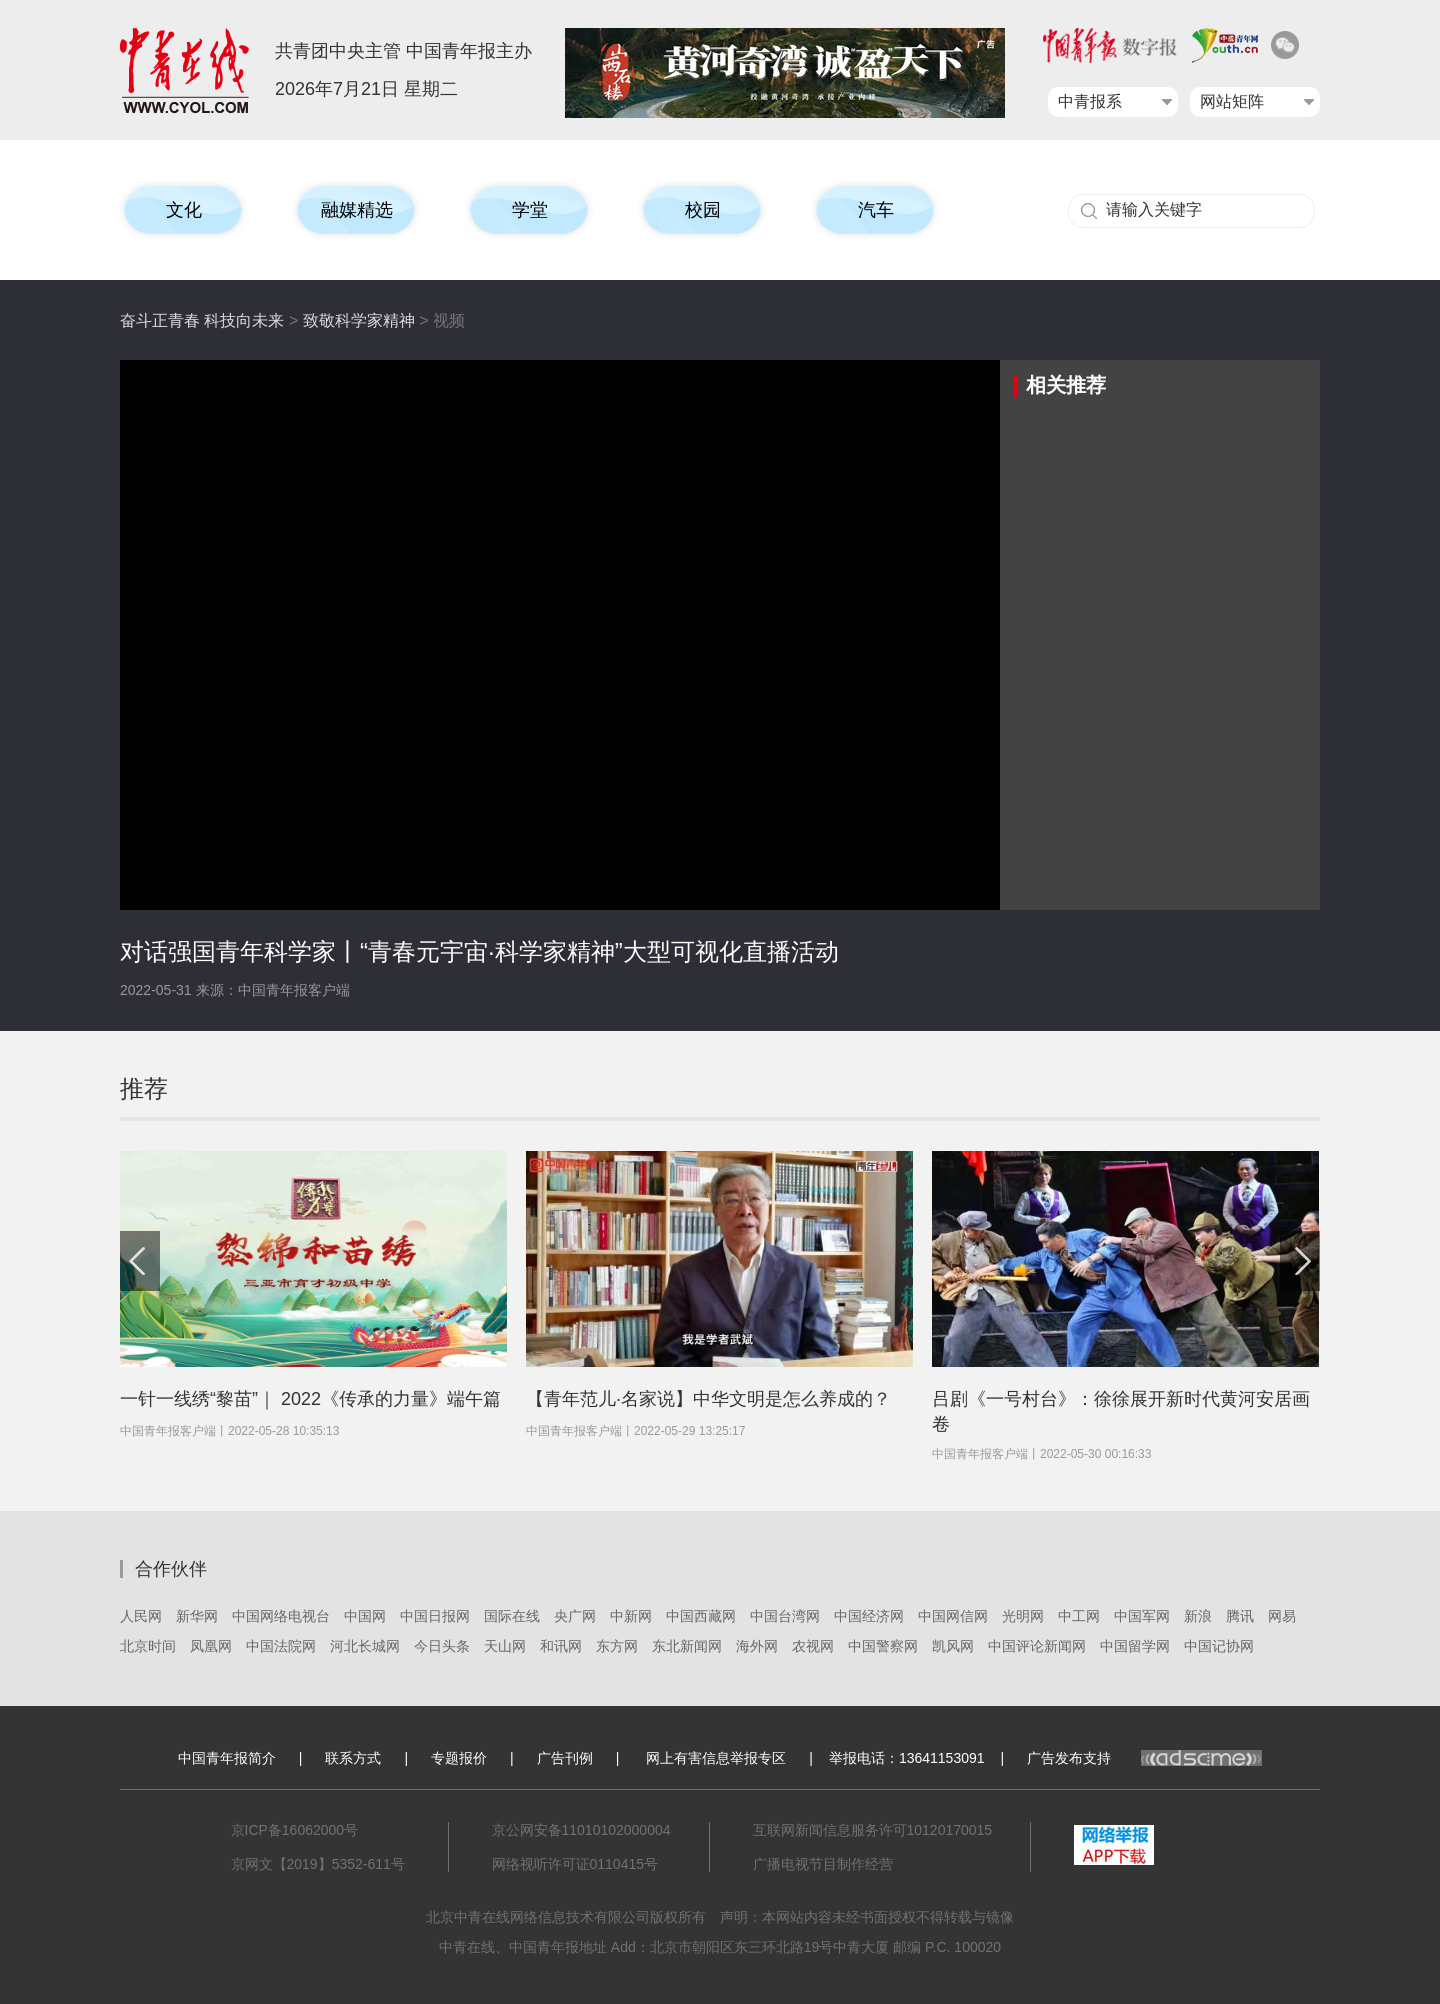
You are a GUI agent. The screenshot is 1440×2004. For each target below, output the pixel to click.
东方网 (617, 1646)
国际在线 (512, 1616)
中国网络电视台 (281, 1616)
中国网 (365, 1616)
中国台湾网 (785, 1616)
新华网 (197, 1616)
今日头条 (442, 1646)
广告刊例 (565, 1758)
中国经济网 (869, 1616)
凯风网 (953, 1646)
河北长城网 (365, 1646)
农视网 (813, 1646)
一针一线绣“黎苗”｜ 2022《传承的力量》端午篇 (310, 1399)
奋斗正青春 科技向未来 (202, 320)
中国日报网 (435, 1616)
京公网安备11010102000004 (581, 1830)
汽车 (876, 210)
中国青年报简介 (227, 1758)
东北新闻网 (687, 1646)
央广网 (575, 1616)
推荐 (144, 1088)
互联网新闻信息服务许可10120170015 (873, 1830)
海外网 (757, 1646)
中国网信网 (953, 1616)
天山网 (505, 1646)
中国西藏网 (701, 1616)
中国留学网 (1135, 1646)
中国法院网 (281, 1646)
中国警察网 (883, 1646)
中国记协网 (1219, 1646)
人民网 (141, 1616)
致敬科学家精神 (359, 320)
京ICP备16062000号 (295, 1830)
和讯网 (561, 1646)
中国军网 (1142, 1616)
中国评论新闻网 (1037, 1646)
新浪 (1198, 1616)
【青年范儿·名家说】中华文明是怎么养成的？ (708, 1399)
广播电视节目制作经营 (823, 1864)
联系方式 (353, 1758)
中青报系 (1090, 101)
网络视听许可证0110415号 (575, 1864)
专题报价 (459, 1758)
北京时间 (148, 1646)
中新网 (631, 1616)
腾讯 (1240, 1616)
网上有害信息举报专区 (716, 1758)
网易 (1282, 1616)
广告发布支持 (1144, 1758)
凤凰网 (211, 1646)
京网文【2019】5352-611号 (318, 1864)
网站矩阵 (1232, 101)
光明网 (1023, 1616)
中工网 (1079, 1616)
